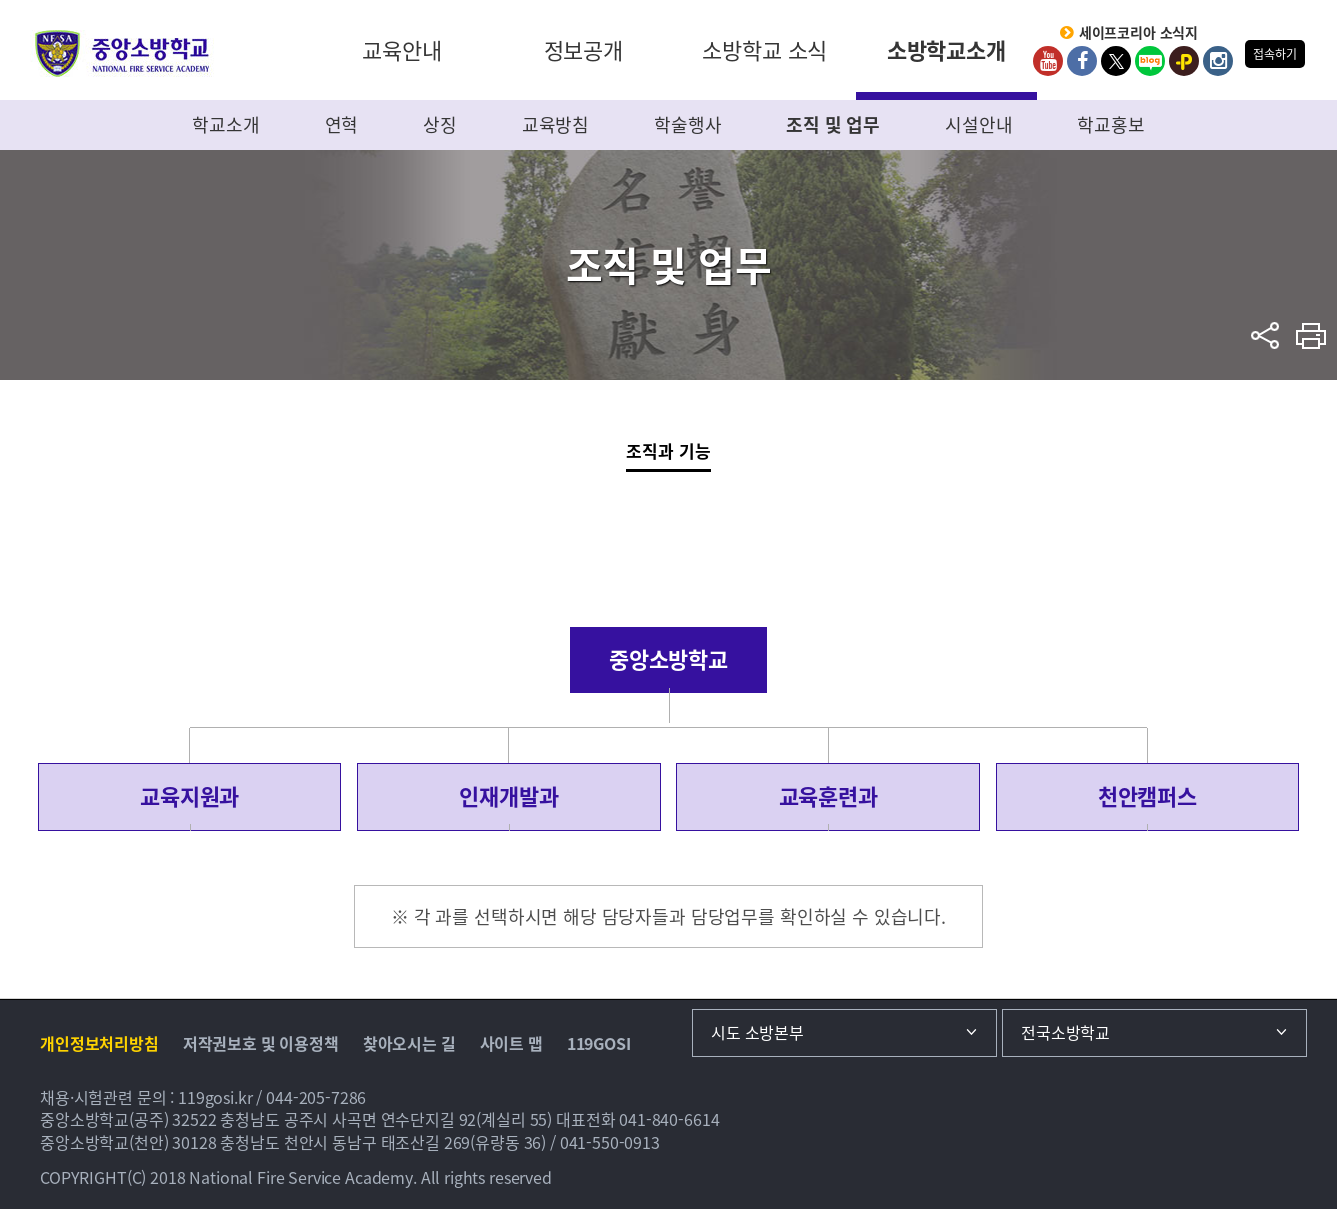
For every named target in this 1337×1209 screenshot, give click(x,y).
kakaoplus (1184, 61)
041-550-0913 (610, 1142)
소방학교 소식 (764, 49)
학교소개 (225, 124)
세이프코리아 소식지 (1139, 33)
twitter (1116, 61)
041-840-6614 (669, 1119)
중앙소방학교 (122, 53)
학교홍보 (1110, 124)
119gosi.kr (215, 1097)
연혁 (342, 124)
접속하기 (1274, 54)
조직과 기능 (668, 450)
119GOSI (599, 1043)
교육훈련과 (828, 796)
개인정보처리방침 (99, 1043)
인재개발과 (508, 796)
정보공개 (583, 49)
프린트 (1311, 335)
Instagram (1218, 61)
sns (1265, 335)
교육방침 (555, 124)
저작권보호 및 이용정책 (261, 1043)
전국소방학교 (1065, 1032)
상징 (440, 124)
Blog (1150, 61)
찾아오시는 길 (409, 1043)
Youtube (1048, 61)
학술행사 (687, 124)
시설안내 (978, 124)
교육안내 (401, 49)
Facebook (1082, 61)
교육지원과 (189, 796)
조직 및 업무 (833, 124)
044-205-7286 (316, 1097)
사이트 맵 (511, 1043)
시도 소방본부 (757, 1032)
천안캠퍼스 (1147, 796)
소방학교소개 (946, 49)
